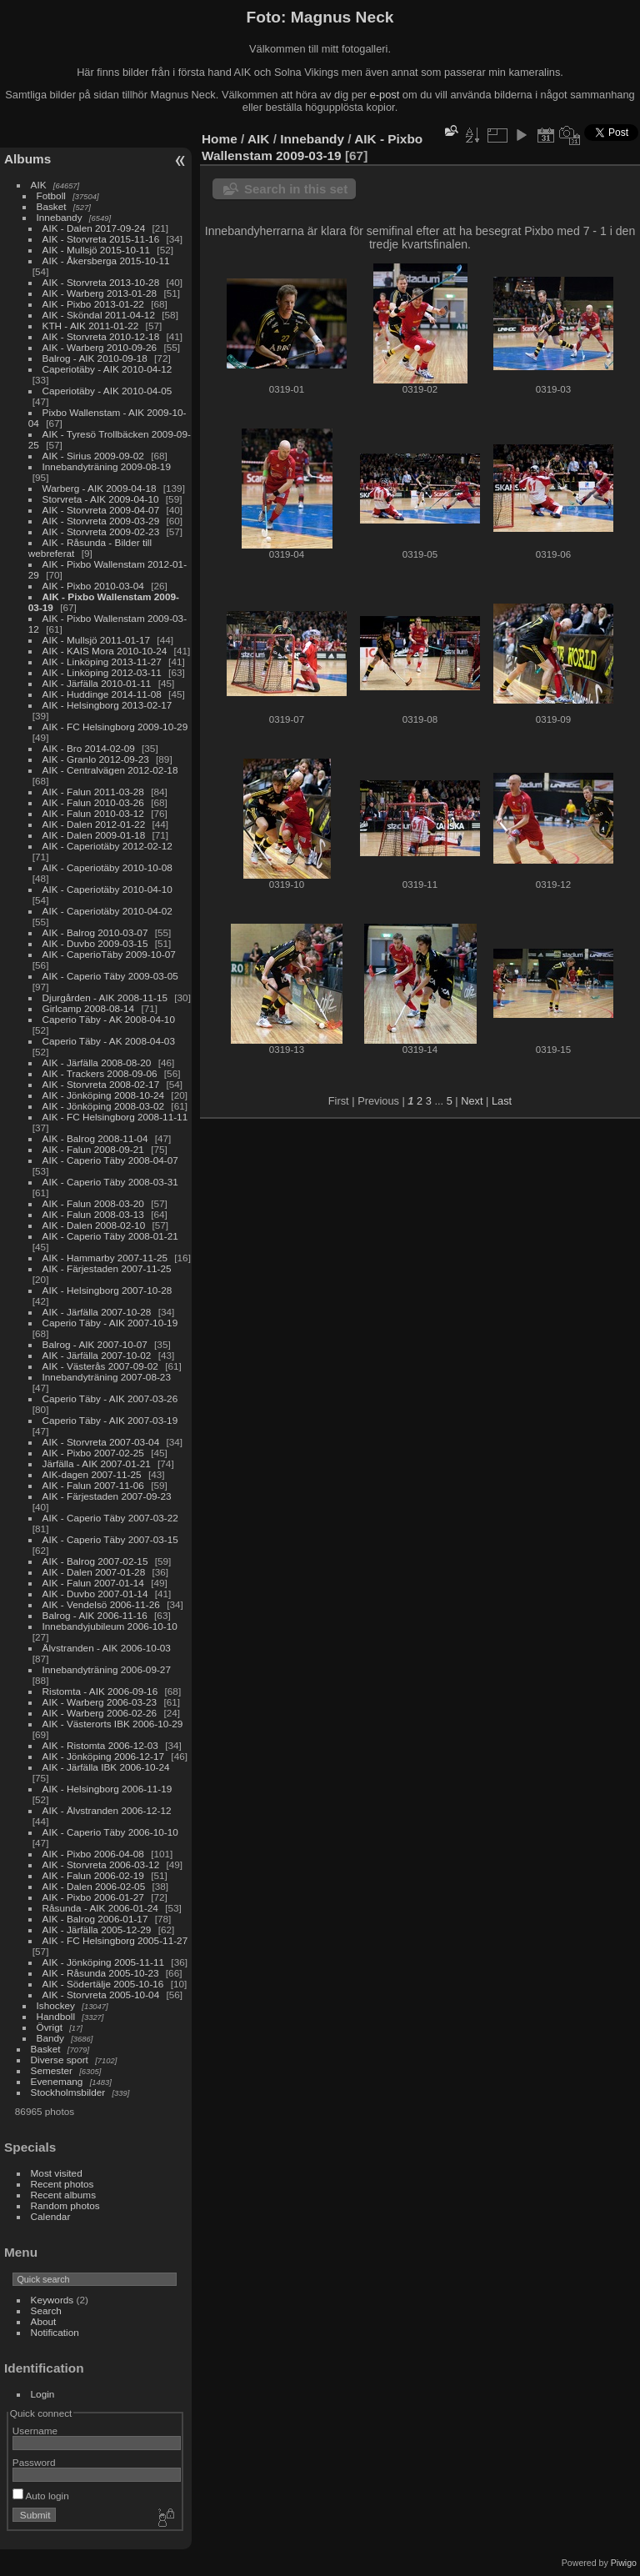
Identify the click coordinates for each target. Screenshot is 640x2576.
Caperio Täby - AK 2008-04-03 (108, 1040)
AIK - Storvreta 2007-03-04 (101, 1441)
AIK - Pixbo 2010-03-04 (93, 585)
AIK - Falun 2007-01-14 (93, 1582)
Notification (55, 2332)
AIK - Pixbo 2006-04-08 (93, 1853)
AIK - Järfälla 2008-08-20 (97, 1062)
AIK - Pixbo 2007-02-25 (93, 1452)
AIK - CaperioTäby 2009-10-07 (109, 954)
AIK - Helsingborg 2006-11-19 (107, 1788)
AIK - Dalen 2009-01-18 (94, 834)
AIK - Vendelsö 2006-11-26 (101, 1604)
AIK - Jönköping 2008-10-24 (103, 1095)
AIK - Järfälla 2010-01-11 (97, 683)
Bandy (50, 2037)
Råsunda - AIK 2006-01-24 (100, 1907)
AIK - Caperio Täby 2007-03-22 (110, 1517)
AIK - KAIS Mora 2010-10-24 (105, 650)
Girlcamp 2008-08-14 (88, 1008)
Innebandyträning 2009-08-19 (106, 466)
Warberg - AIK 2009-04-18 (99, 488)
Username (35, 2430)
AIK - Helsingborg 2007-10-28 (107, 1290)
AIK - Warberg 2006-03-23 (100, 1701)
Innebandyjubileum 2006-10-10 (110, 1626)
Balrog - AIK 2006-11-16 (95, 1615)
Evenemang (57, 2081)
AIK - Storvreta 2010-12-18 (101, 336)
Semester (51, 2070)
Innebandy (59, 217)
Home (220, 139)
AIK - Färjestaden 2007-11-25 (107, 1268)
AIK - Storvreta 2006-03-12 (101, 1864)
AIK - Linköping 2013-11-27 (102, 661)
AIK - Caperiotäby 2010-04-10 (107, 889)
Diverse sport (59, 2059)
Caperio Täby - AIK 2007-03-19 (110, 1420)
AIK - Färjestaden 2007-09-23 (107, 1496)
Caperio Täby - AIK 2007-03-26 (110, 1398)
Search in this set (296, 189)
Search (46, 2310)
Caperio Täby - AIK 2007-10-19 (110, 1322)
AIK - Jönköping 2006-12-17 (103, 1756)
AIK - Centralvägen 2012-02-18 (110, 769)
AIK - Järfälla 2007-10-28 (97, 1311)
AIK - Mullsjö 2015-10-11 (96, 249)
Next (471, 1101)
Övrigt (49, 2027)
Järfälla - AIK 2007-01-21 (96, 1463)
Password (34, 2462)
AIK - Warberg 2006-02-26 (100, 1712)
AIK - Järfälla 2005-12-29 (97, 1929)
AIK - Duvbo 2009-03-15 (95, 943)
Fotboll (51, 195)
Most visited (56, 2173)
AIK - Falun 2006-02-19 (93, 1875)
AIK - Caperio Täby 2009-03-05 (110, 975)
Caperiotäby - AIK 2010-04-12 (107, 368)
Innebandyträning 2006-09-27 (106, 1669)
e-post (385, 94)
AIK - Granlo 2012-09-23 (95, 759)
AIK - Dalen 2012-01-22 (94, 824)
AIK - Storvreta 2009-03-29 (101, 520)
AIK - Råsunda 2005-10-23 (100, 1972)
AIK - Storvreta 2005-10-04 (101, 1994)
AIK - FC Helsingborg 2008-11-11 (115, 1116)
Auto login (40, 2495)
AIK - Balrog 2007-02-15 (95, 1561)
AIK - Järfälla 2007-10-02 (97, 1355)
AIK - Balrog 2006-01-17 (95, 1918)
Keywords (52, 2299)
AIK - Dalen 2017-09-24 (94, 228)
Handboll (56, 2016)
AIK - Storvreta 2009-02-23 (101, 531)
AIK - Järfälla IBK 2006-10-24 (106, 1767)
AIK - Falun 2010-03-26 (93, 802)
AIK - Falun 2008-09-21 (93, 1149)
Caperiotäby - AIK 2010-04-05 (107, 390)
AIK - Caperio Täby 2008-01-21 (110, 1235)
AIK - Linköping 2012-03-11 (102, 672)
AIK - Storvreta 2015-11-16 (101, 238)
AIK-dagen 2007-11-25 (92, 1474)
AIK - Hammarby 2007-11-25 (105, 1257)
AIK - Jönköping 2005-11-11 (103, 1962)
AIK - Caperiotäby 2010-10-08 (107, 867)
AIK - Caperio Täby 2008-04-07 (110, 1160)
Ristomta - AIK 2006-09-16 (100, 1691)
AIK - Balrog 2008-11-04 (95, 1138)
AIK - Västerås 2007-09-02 (100, 1366)
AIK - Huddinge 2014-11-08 (102, 694)
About (44, 2321)
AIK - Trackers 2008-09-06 (100, 1073)
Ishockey (56, 2005)
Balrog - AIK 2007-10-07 (95, 1344)
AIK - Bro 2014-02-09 (88, 748)
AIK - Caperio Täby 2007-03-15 (110, 1539)
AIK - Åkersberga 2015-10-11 (106, 260)
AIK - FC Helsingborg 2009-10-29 (115, 726)
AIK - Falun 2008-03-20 (93, 1203)
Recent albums (63, 2194)
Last (502, 1101)
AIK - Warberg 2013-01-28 (100, 293)
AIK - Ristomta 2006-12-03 (100, 1745)
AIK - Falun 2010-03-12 (93, 813)
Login (43, 2393)
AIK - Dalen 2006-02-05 (94, 1886)
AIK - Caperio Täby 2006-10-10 (110, 1832)
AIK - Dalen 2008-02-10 (94, 1225)
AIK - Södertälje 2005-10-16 (103, 1983)
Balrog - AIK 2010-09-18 (95, 358)
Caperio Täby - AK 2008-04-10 (108, 1019)
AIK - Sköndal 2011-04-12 (98, 314)
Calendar (51, 2216)
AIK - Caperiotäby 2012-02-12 (107, 845)
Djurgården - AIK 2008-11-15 (105, 997)
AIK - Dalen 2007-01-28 (94, 1571)
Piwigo (624, 2563)
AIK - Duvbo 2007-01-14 (95, 1593)
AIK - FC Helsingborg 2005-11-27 (115, 1940)
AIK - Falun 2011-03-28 (93, 791)
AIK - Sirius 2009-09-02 (93, 455)
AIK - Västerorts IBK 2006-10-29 (112, 1723)
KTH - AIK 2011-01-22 (90, 325)
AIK (39, 184)
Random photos (65, 2205)
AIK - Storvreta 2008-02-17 (101, 1084)
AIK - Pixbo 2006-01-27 (93, 1897)
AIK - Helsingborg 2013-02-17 (107, 704)
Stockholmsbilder (68, 2092)
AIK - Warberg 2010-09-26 (100, 347)
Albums (27, 159)
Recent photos (62, 2183)
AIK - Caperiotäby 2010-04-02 (107, 910)
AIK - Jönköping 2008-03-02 (103, 1105)
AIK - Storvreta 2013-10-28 (101, 282)
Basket (52, 206)
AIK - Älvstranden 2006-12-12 (107, 1810)
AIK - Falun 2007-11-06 (93, 1485)
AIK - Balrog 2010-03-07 (95, 932)
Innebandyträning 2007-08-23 (106, 1376)
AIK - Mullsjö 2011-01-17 (96, 639)
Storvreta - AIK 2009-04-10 (100, 499)
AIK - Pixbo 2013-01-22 (93, 303)
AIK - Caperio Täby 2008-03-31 (110, 1181)
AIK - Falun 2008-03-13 (93, 1214)
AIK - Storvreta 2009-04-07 (101, 509)
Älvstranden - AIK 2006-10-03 (106, 1647)
